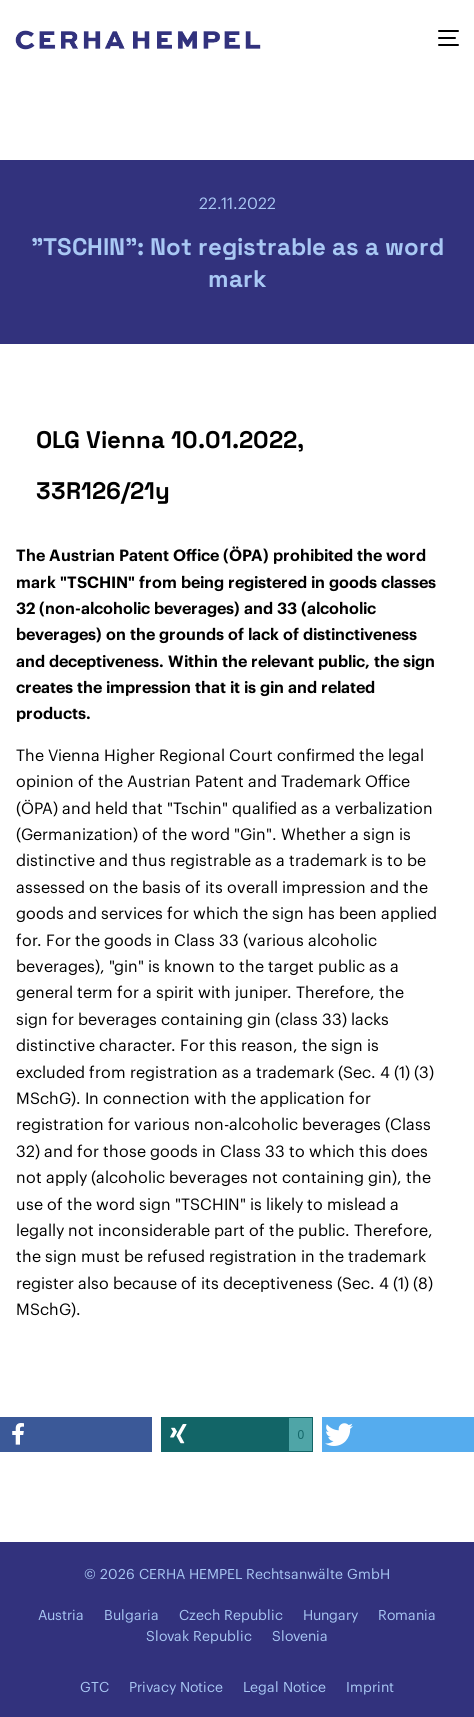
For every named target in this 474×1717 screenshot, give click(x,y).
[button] (76, 1434)
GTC (94, 1687)
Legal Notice (284, 1687)
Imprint (370, 1687)
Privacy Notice (176, 1687)
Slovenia (300, 1636)
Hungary (330, 1615)
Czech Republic (231, 1615)
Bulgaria (131, 1615)
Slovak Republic (199, 1636)
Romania (407, 1615)
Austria (61, 1615)
